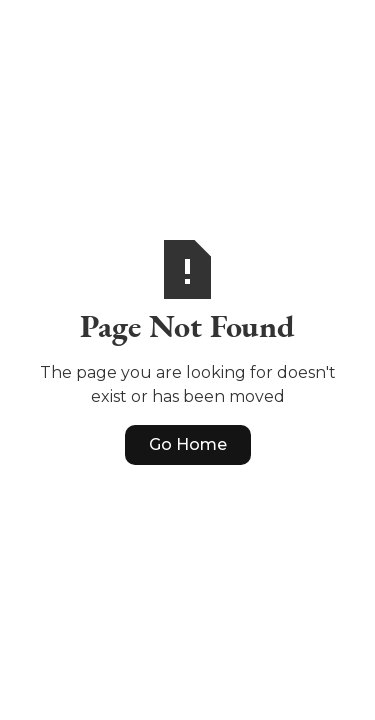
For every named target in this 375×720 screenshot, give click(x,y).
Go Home (188, 444)
